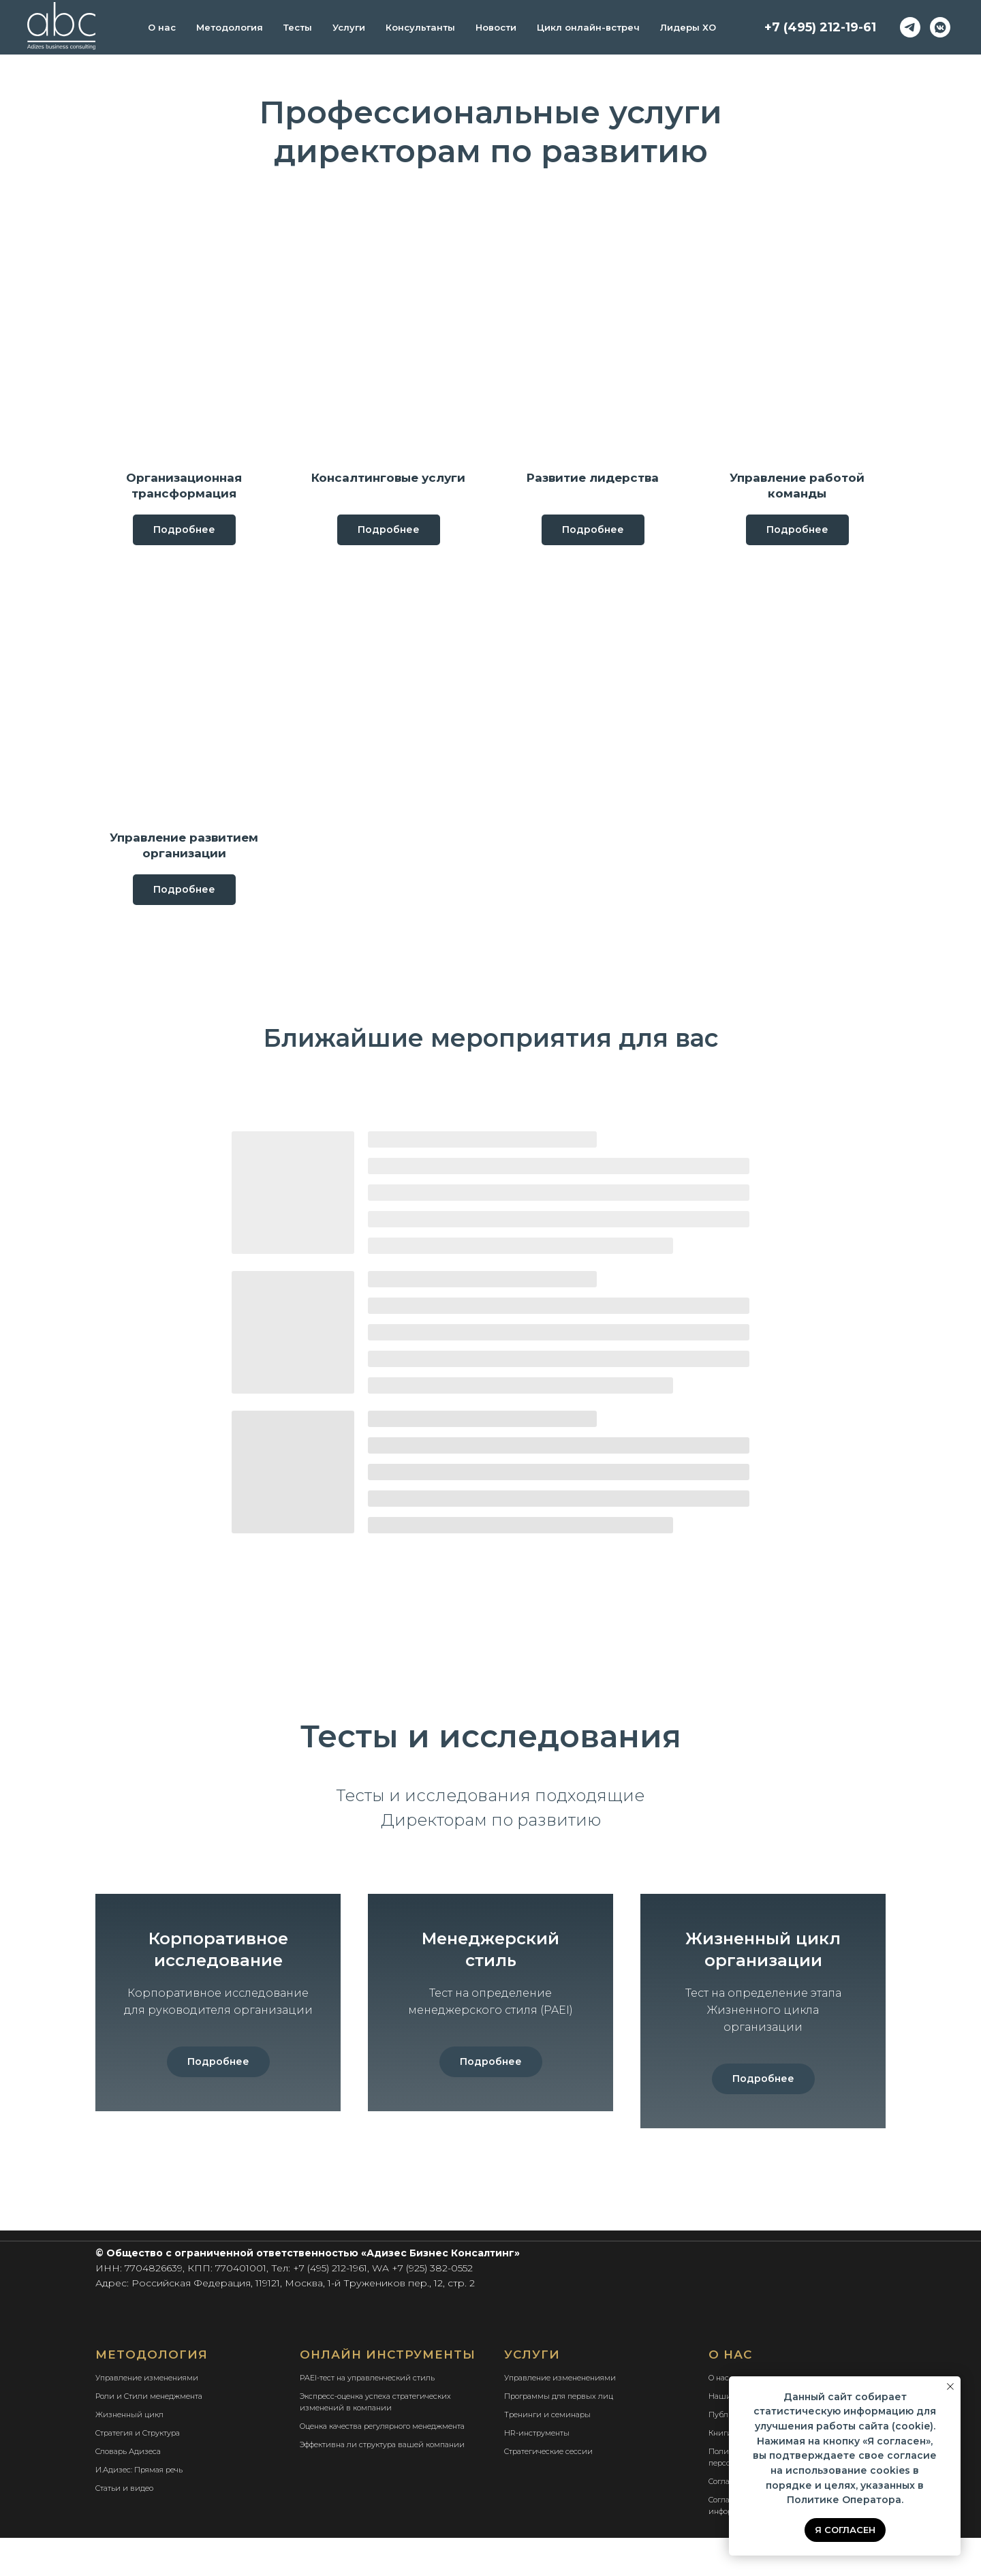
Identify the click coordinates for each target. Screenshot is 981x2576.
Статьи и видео (124, 2526)
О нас (162, 27)
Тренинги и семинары (547, 2452)
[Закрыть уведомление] (950, 2386)
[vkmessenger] (940, 27)
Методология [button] (229, 27)
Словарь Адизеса (128, 2489)
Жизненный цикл (129, 2452)
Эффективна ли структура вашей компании (382, 2482)
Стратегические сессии (548, 2489)
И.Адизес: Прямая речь (139, 2508)
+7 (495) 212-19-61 (820, 27)
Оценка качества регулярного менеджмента (382, 2464)
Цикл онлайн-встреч (588, 27)
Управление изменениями (146, 2416)
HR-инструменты (537, 2471)
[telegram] (910, 27)
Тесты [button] (297, 27)
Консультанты (420, 27)
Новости (496, 27)
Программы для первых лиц (558, 2434)
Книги (720, 2471)
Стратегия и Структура (137, 2471)
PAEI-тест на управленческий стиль (367, 2416)
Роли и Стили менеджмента (148, 2434)
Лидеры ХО (688, 27)
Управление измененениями (560, 2416)
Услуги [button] (348, 27)
